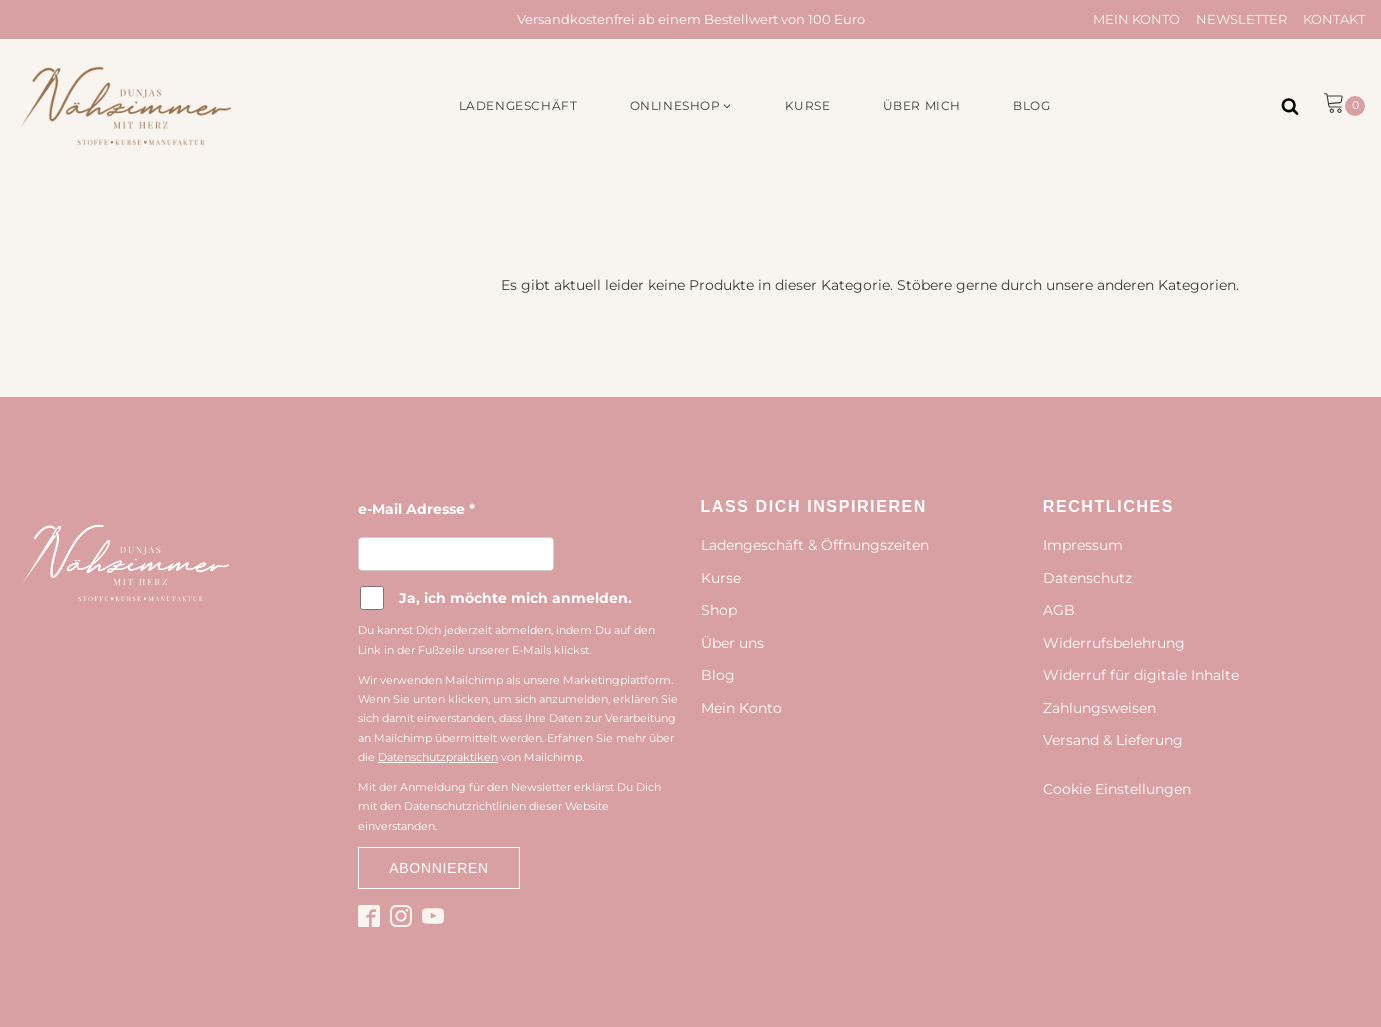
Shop (719, 610)
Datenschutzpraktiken (438, 757)
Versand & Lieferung (1113, 740)
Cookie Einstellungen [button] (1117, 789)
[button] (681, 105)
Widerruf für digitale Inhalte (1141, 675)
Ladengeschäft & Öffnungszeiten (815, 545)
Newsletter (1241, 19)
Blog (718, 675)
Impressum (1083, 545)
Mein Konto (1136, 19)
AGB (1059, 610)
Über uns (732, 643)
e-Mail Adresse (416, 509)
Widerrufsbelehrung (1114, 643)
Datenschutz (1087, 578)
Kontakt (1334, 19)
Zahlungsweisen (1099, 708)
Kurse (721, 578)
